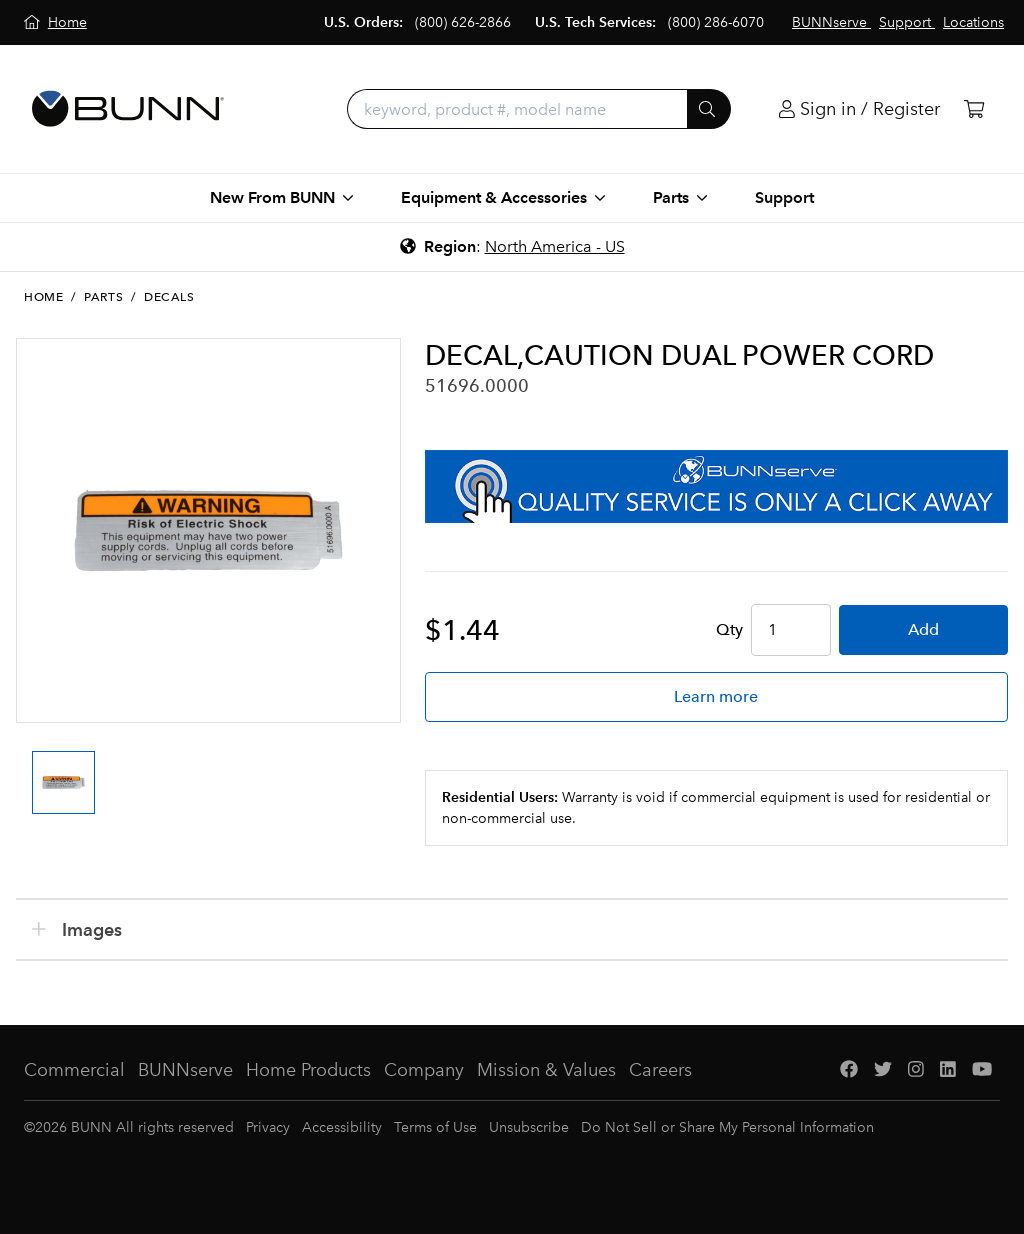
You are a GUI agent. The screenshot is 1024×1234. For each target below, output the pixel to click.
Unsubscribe (529, 1127)
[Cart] (974, 109)
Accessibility (342, 1127)
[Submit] (709, 109)
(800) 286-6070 (716, 22)
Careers (660, 1070)
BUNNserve (185, 1070)
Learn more (716, 696)
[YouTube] (982, 1070)
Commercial (74, 1070)
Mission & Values (546, 1070)
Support (784, 197)
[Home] (55, 22)
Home (43, 297)
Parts (103, 297)
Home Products (308, 1070)
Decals (169, 297)
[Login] (859, 109)
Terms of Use (435, 1127)
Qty (729, 629)
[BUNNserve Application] (716, 486)
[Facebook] (849, 1070)
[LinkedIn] (948, 1070)
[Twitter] (883, 1070)
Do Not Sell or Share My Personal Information (727, 1127)
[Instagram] (916, 1070)
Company (424, 1070)
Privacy (268, 1127)
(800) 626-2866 (463, 22)
